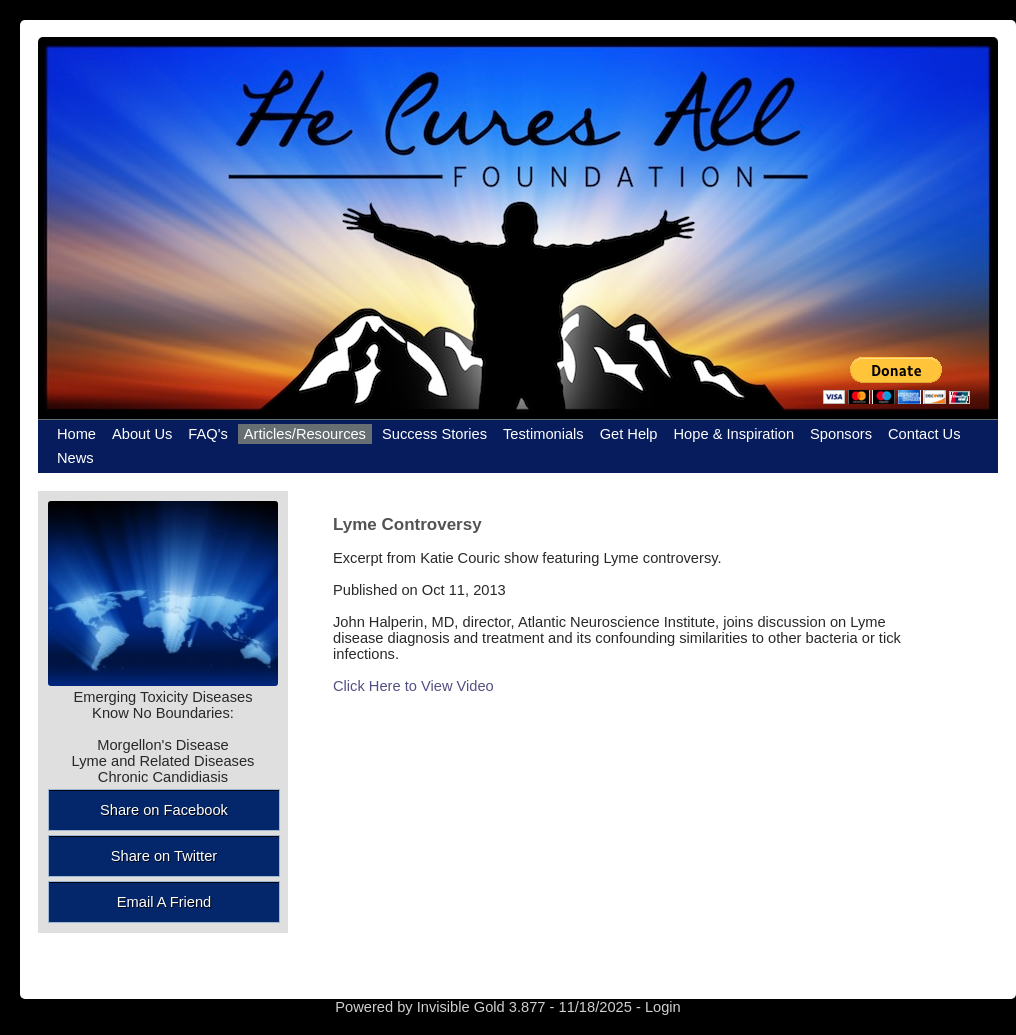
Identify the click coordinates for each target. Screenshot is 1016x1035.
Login (663, 1007)
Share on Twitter (164, 856)
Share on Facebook (164, 810)
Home (76, 434)
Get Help (629, 434)
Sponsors (841, 434)
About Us (142, 434)
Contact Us (924, 434)
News (75, 458)
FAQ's (207, 434)
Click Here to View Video (413, 686)
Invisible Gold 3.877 (483, 1007)
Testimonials (543, 434)
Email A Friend (164, 902)
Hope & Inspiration (734, 434)
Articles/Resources (305, 434)
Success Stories (434, 434)
